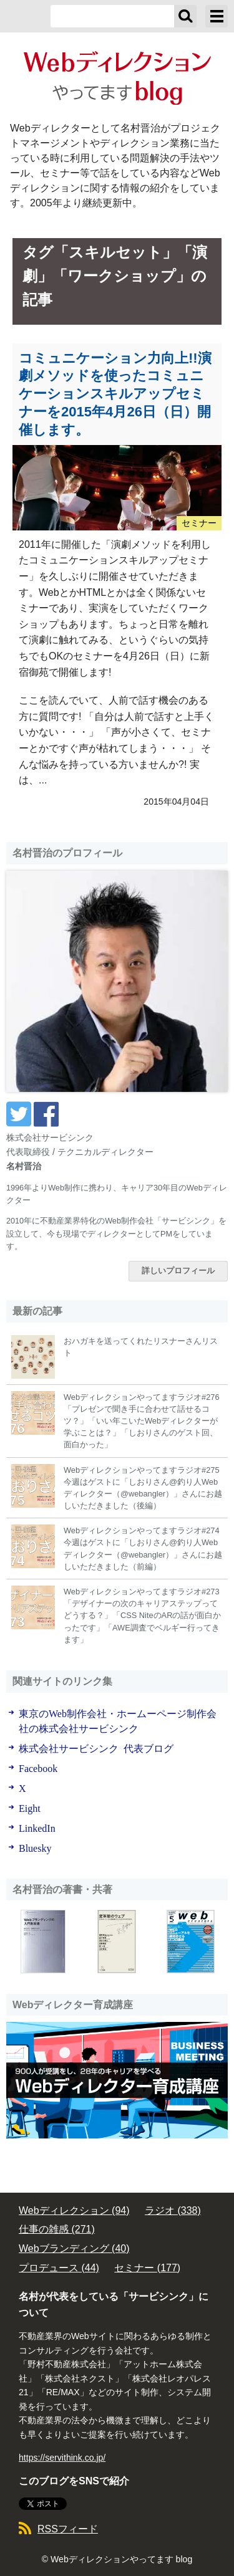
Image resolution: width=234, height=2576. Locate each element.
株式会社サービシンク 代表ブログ (96, 1748)
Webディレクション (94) (74, 2210)
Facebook (38, 1768)
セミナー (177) (147, 2267)
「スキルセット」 (115, 252)
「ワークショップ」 (121, 275)
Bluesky (35, 1847)
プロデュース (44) (59, 2267)
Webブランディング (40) (74, 2248)
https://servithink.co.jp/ (62, 2458)
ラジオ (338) (173, 2210)
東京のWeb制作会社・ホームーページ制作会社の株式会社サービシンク (118, 1720)
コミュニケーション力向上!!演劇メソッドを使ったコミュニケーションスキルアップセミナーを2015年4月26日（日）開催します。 (115, 394)
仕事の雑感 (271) (57, 2229)
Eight (30, 1807)
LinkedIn (37, 1827)
